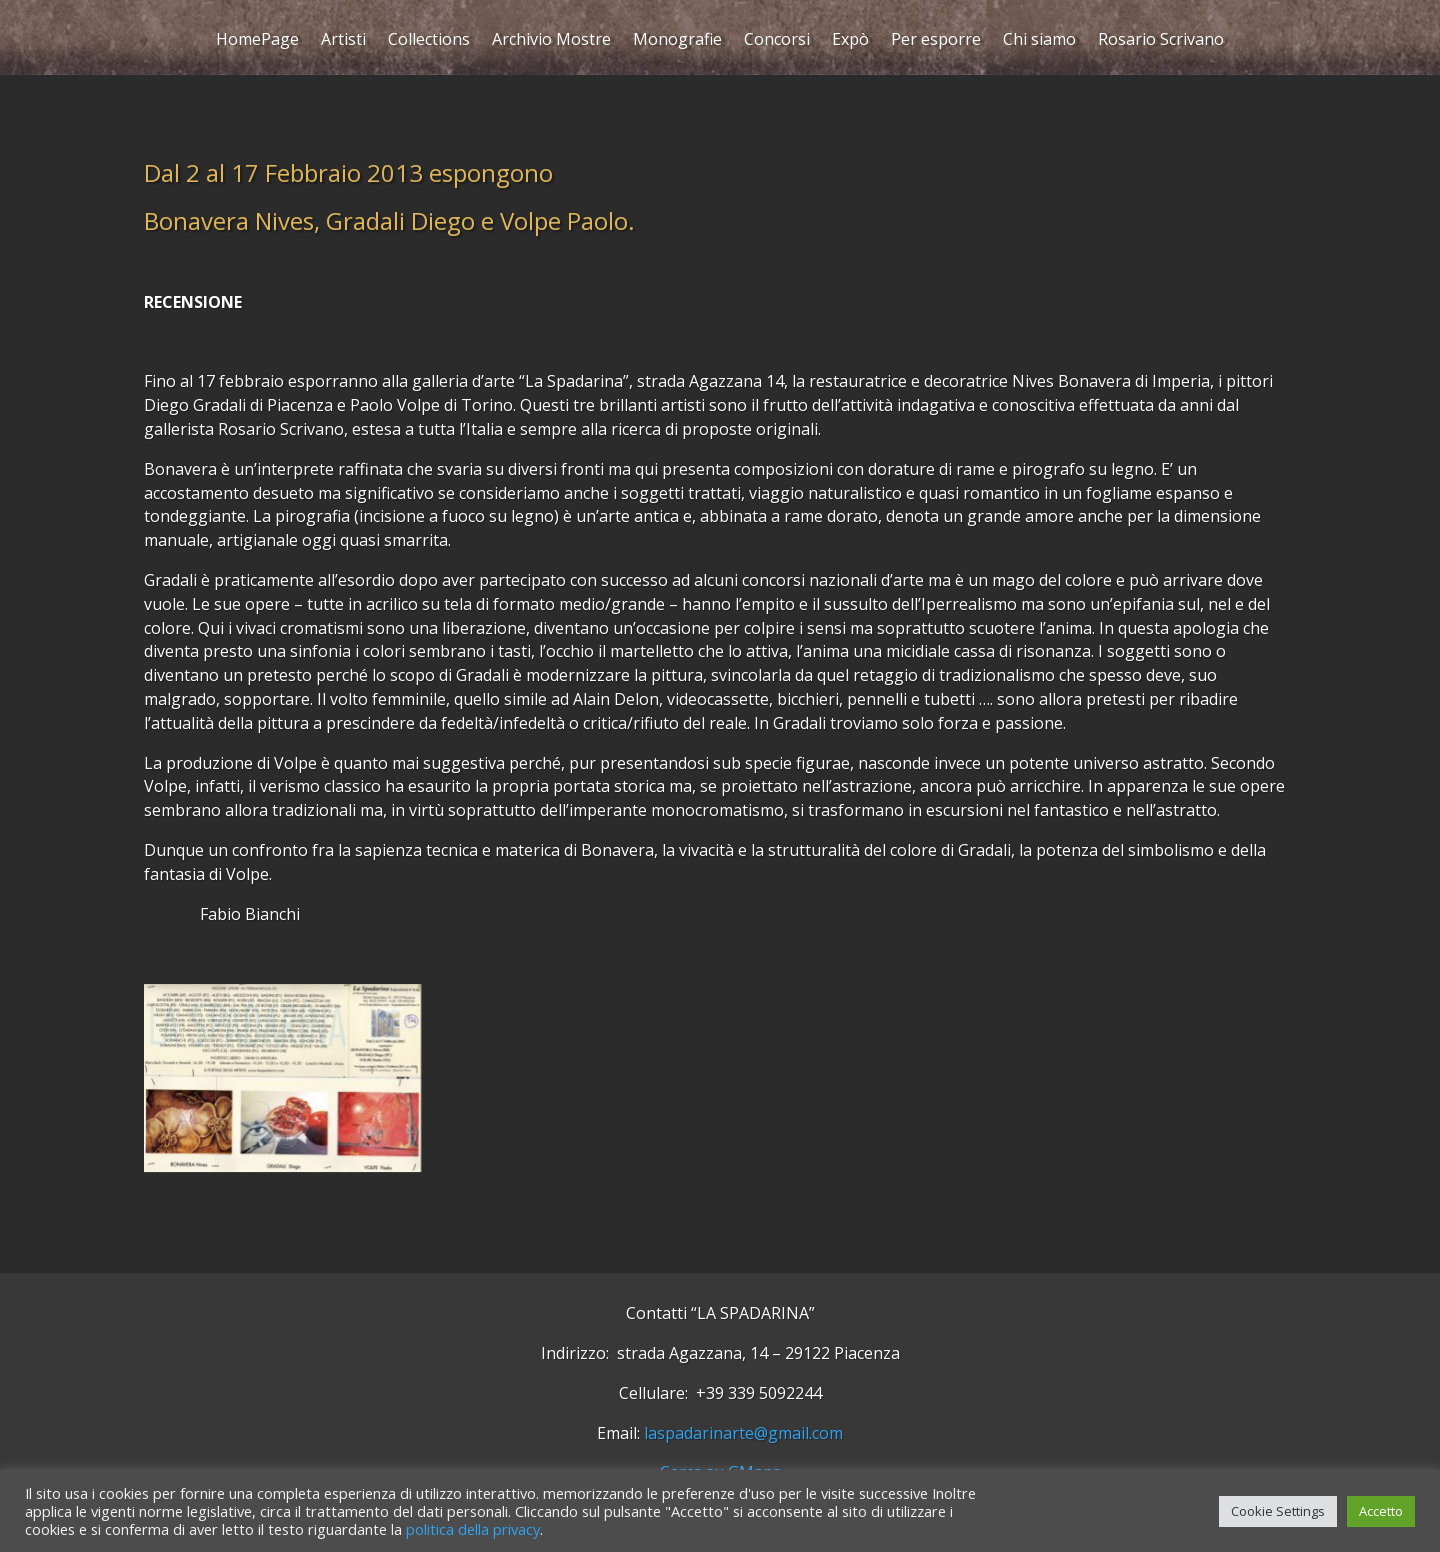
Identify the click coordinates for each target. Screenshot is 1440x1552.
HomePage (257, 41)
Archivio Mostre (551, 41)
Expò (850, 41)
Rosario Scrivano (1161, 41)
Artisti (343, 41)
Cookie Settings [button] (1278, 1511)
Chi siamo (1039, 41)
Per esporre (936, 41)
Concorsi (777, 41)
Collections (429, 41)
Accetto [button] (1381, 1511)
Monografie (677, 41)
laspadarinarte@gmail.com (743, 1433)
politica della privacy (473, 1529)
